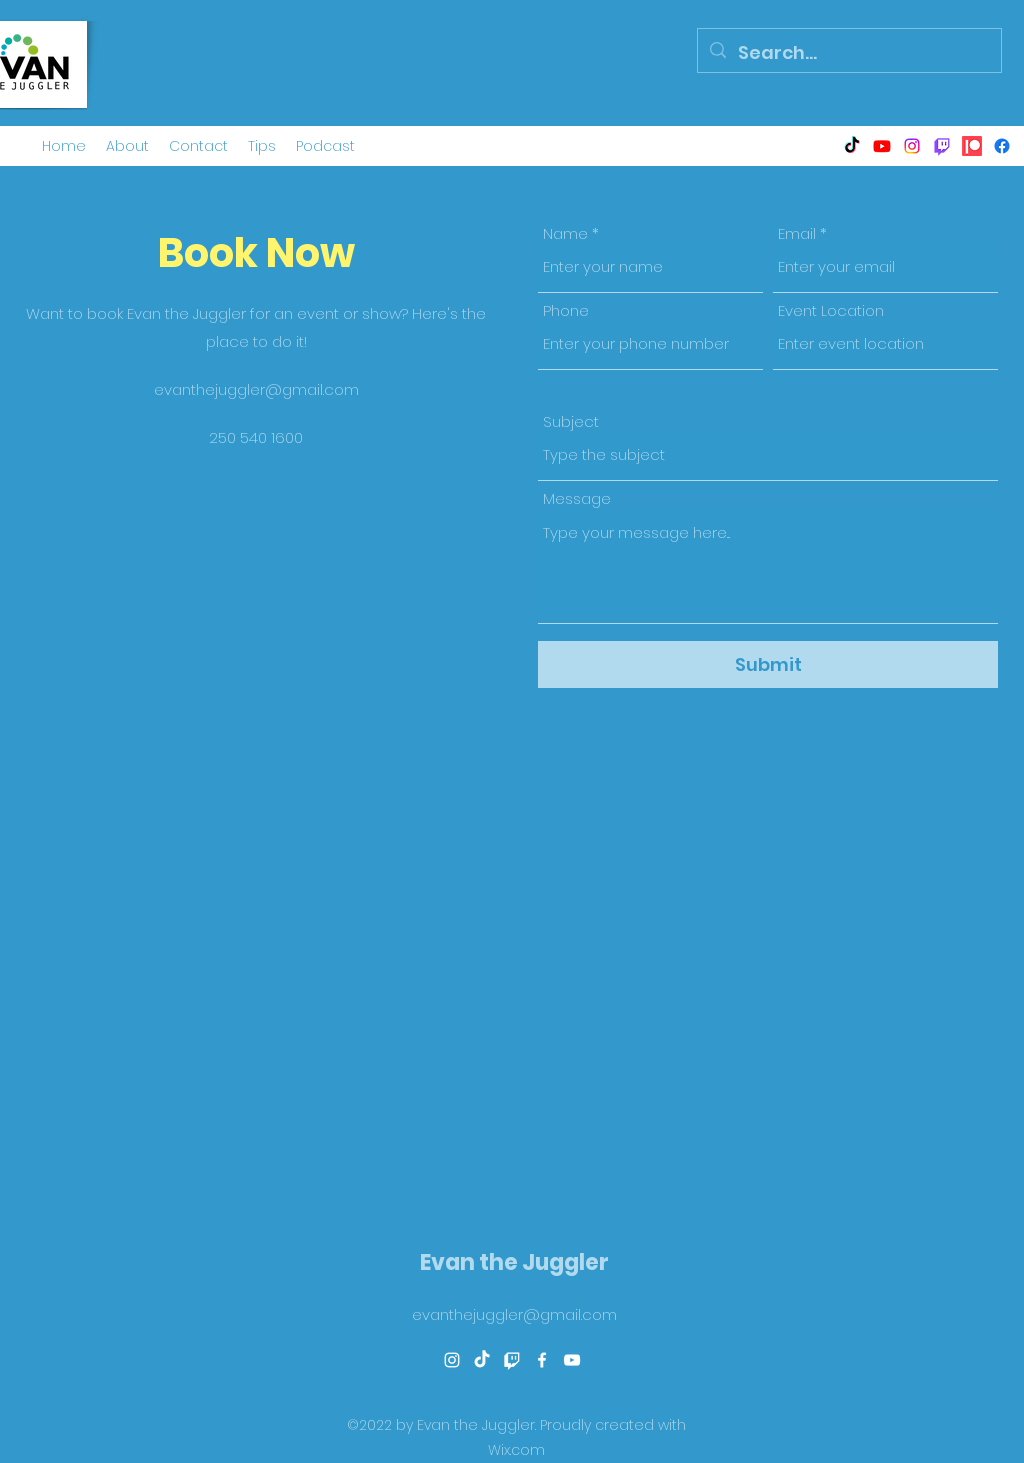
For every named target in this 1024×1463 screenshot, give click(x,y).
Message (577, 498)
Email (797, 233)
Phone (566, 310)
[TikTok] (852, 146)
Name (565, 233)
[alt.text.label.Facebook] (1002, 146)
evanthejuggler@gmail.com (256, 389)
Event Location (831, 310)
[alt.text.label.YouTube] (882, 146)
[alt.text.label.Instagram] (912, 146)
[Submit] (768, 664)
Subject (571, 421)
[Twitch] (942, 146)
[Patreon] (972, 146)
